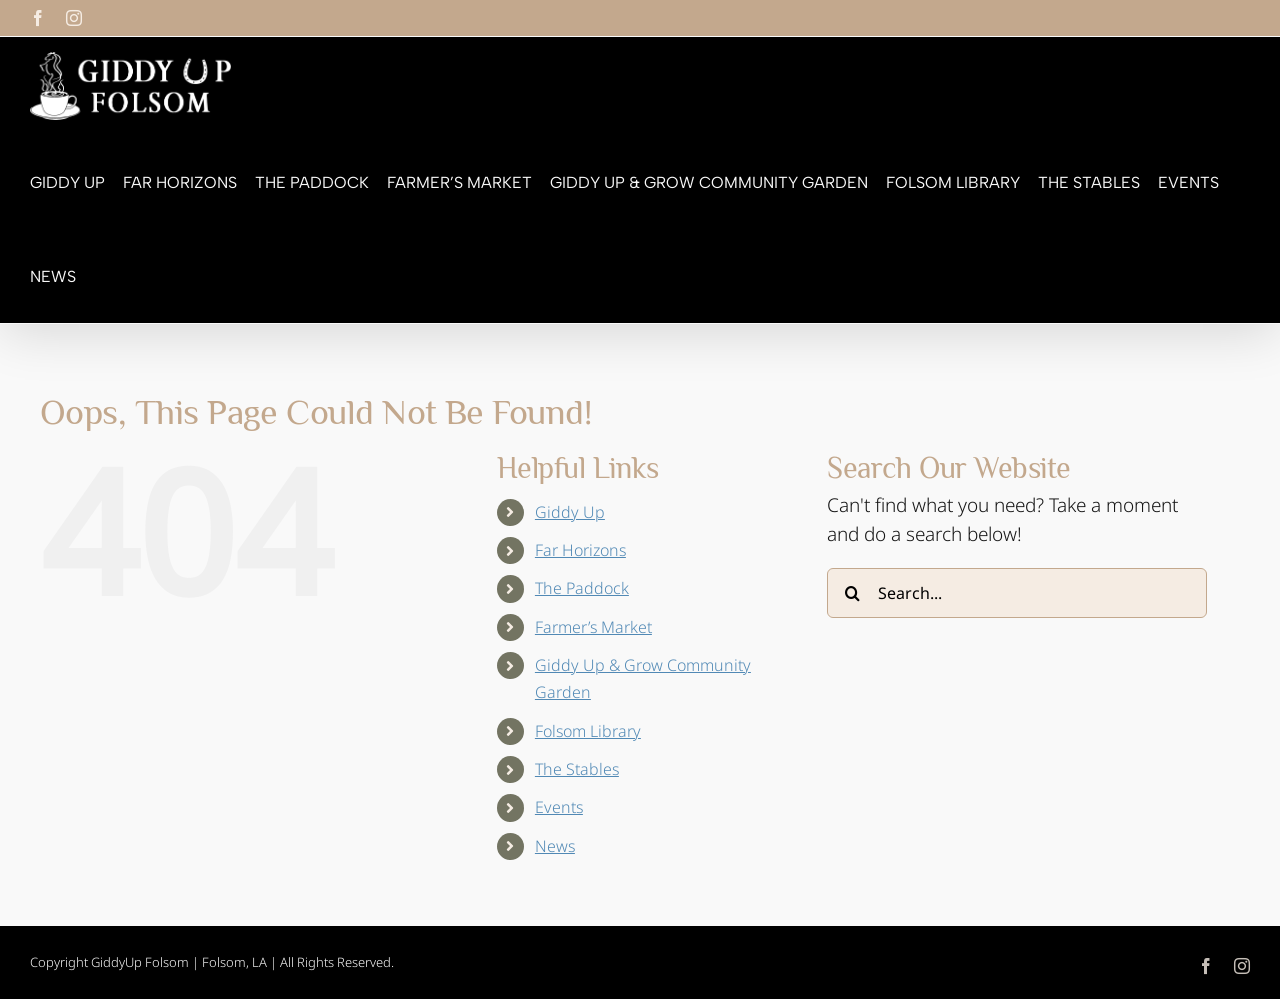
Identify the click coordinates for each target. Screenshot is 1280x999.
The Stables (577, 769)
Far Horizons (580, 550)
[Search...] (1017, 593)
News (555, 846)
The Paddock (582, 588)
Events (559, 807)
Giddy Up (570, 512)
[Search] (852, 593)
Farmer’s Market (593, 627)
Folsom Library (588, 731)
